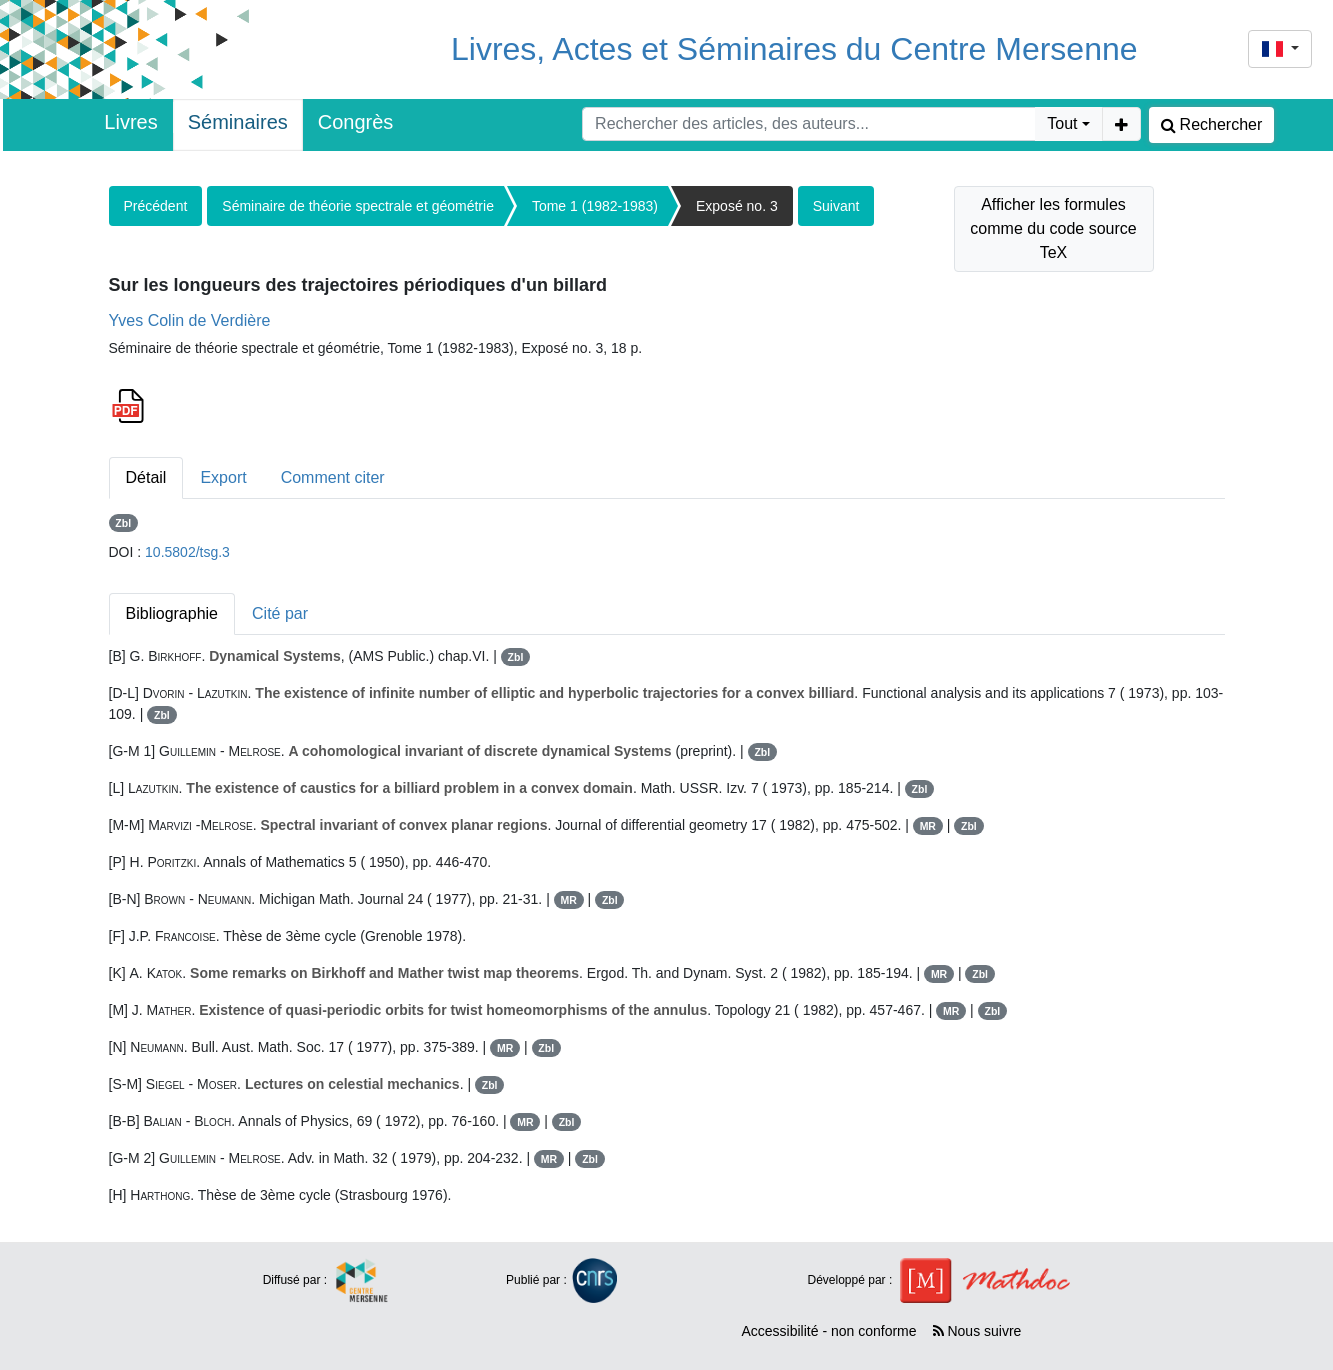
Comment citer (333, 477)
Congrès (356, 122)
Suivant (836, 206)
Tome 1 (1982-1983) (595, 206)
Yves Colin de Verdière (190, 320)
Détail (146, 477)
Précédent (156, 206)
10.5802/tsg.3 (187, 552)
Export (223, 477)
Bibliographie (172, 613)
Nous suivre (977, 1331)
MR (928, 826)
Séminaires (238, 122)
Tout (1062, 123)
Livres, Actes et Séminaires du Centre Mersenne (794, 49)
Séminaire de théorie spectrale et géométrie (358, 206)
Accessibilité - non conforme (828, 1331)
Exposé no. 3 (737, 206)
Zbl (123, 523)
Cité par (280, 613)
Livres (130, 122)
